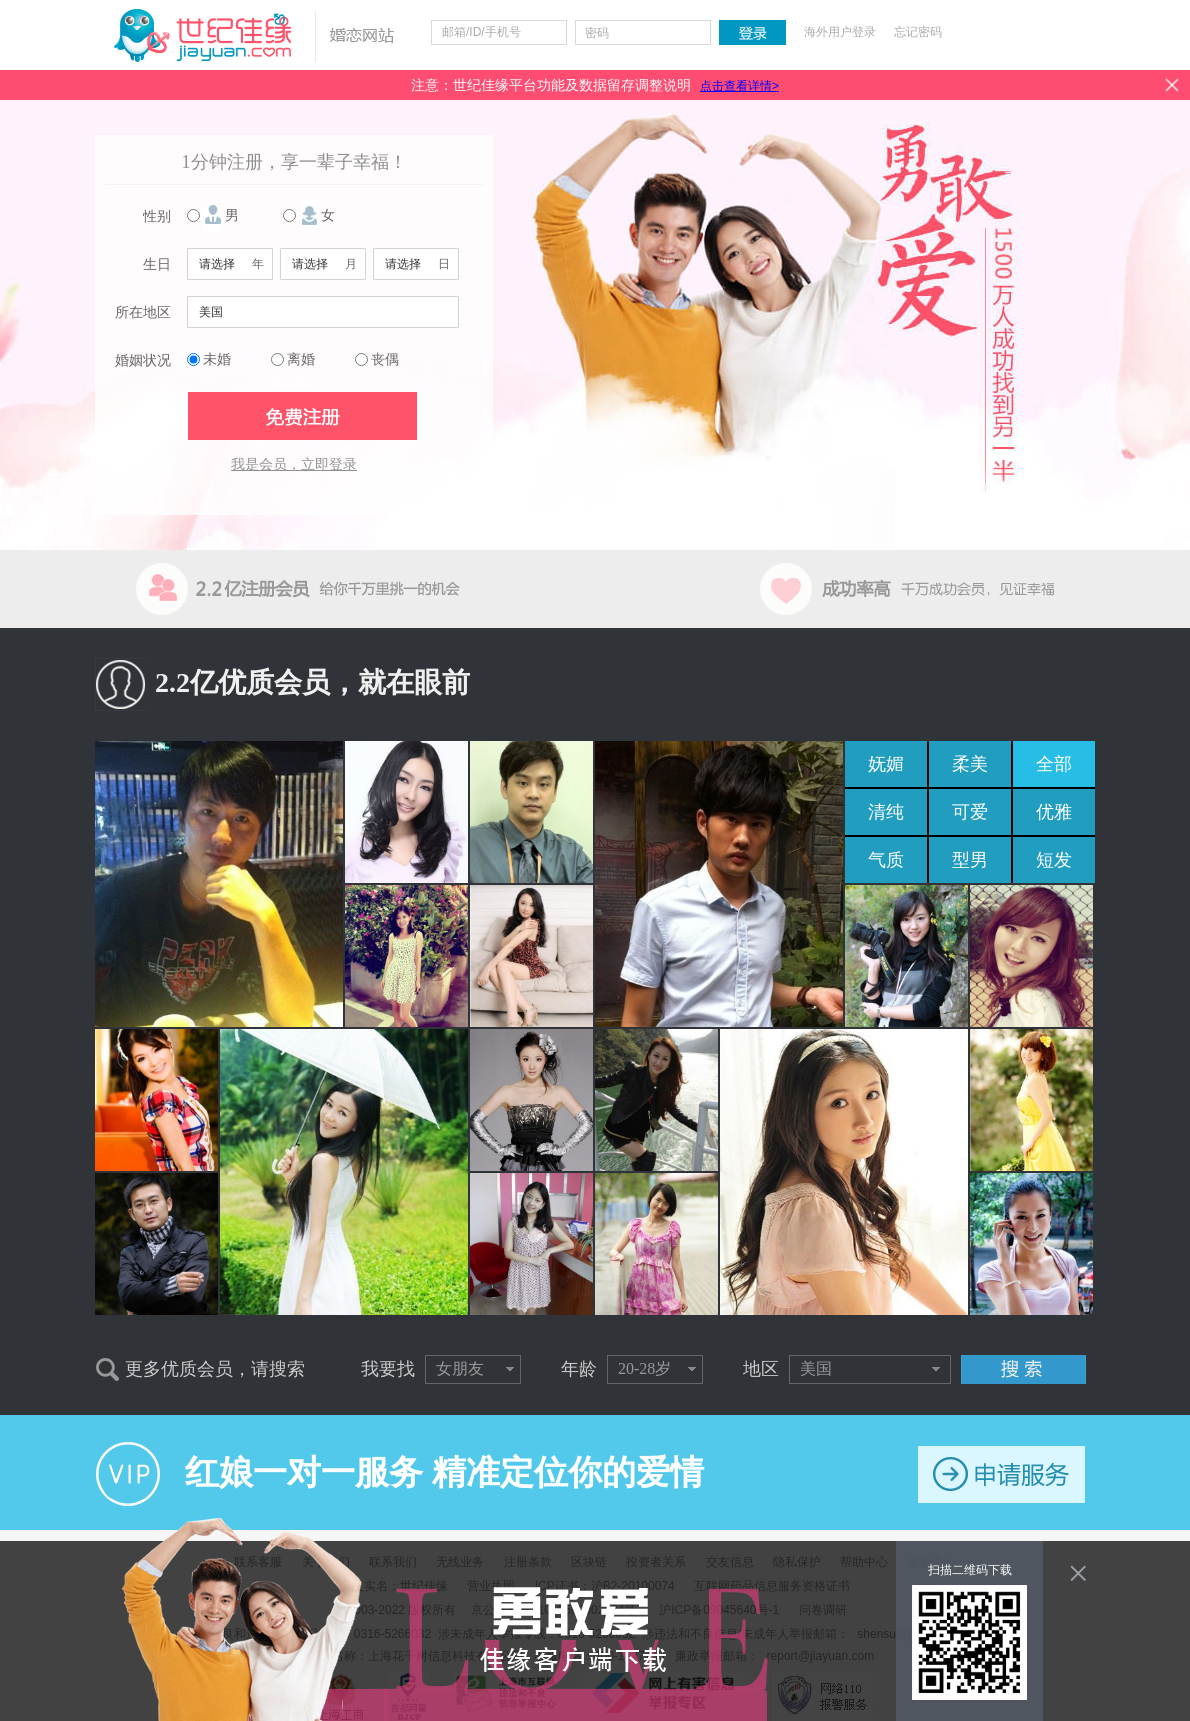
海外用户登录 (840, 32)
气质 (886, 860)
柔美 (970, 764)
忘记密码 (918, 32)
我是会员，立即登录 (294, 464)
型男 (970, 860)
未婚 (217, 359)
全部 (1054, 764)
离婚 (301, 359)
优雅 (1054, 812)
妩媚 (886, 764)
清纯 (886, 812)
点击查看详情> (739, 86)
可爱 (970, 812)
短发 (1054, 860)
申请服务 (1001, 1474)
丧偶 (385, 359)
